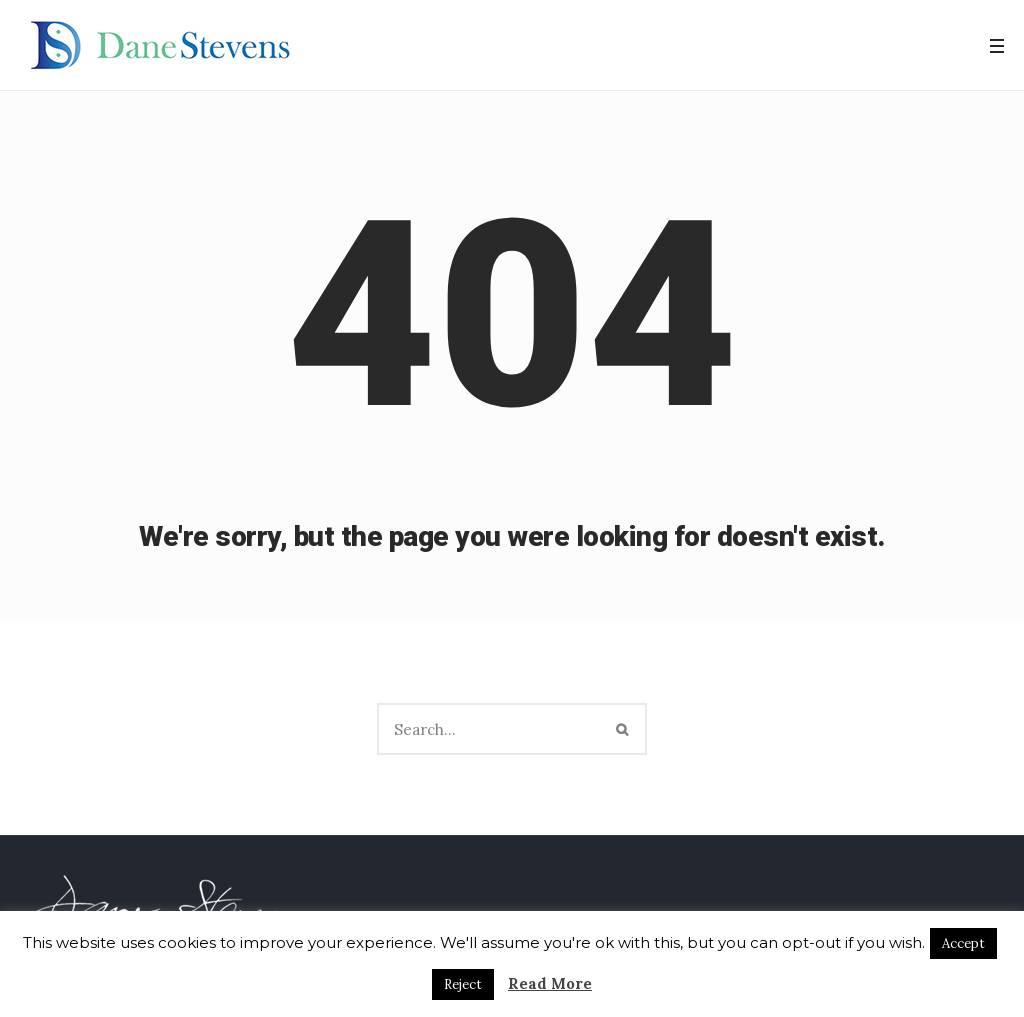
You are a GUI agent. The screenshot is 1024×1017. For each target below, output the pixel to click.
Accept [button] (963, 943)
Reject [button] (463, 984)
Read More (550, 983)
